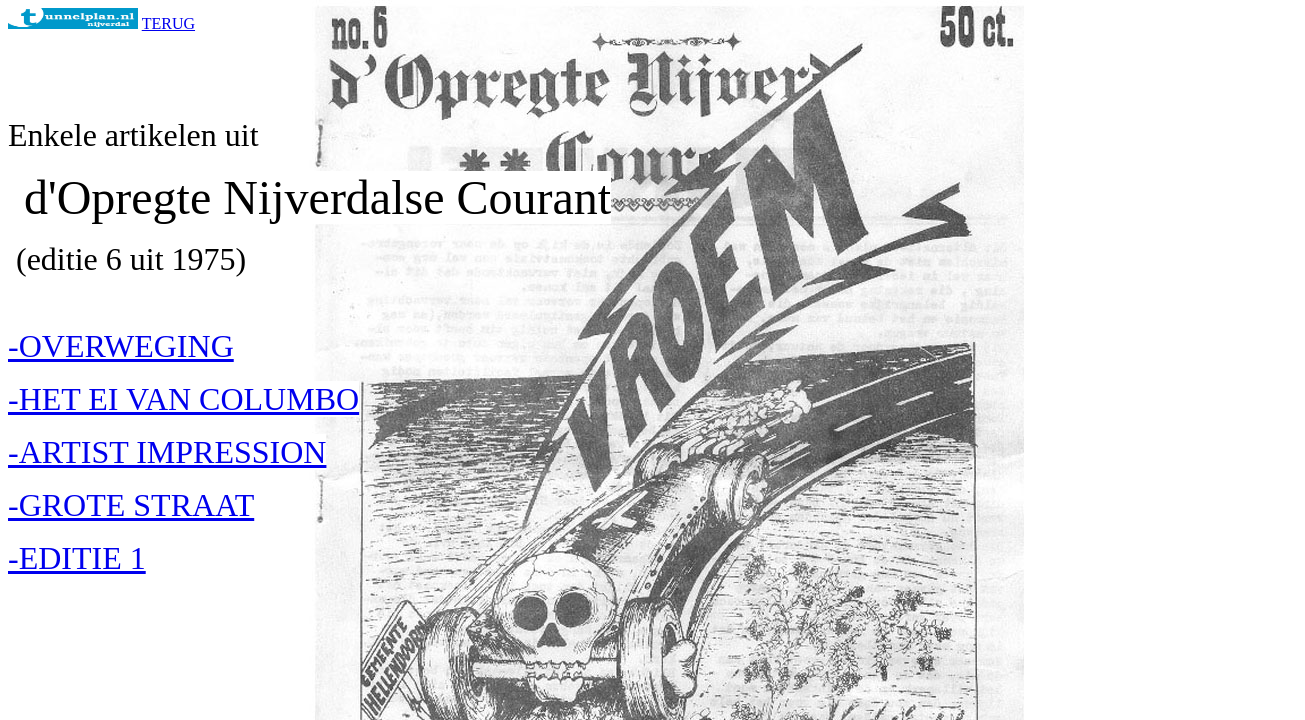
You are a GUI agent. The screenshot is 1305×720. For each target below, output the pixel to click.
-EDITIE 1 (77, 558)
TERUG (168, 23)
